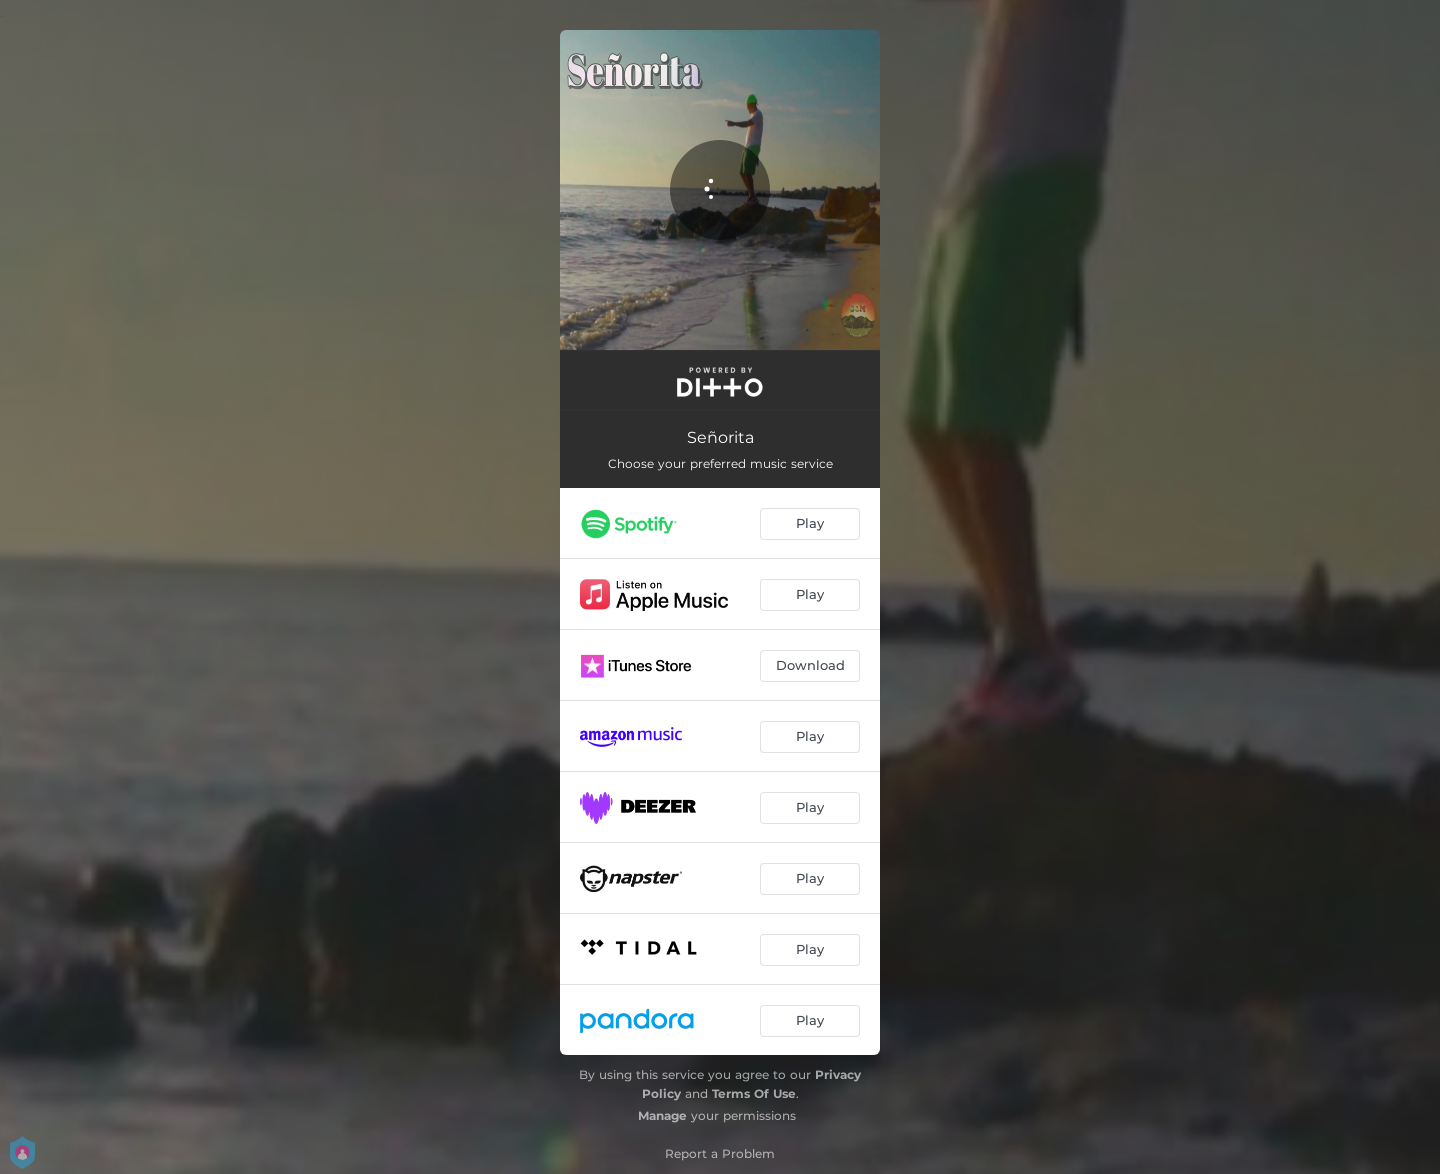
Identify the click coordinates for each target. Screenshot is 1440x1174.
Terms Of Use (754, 1093)
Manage (662, 1115)
